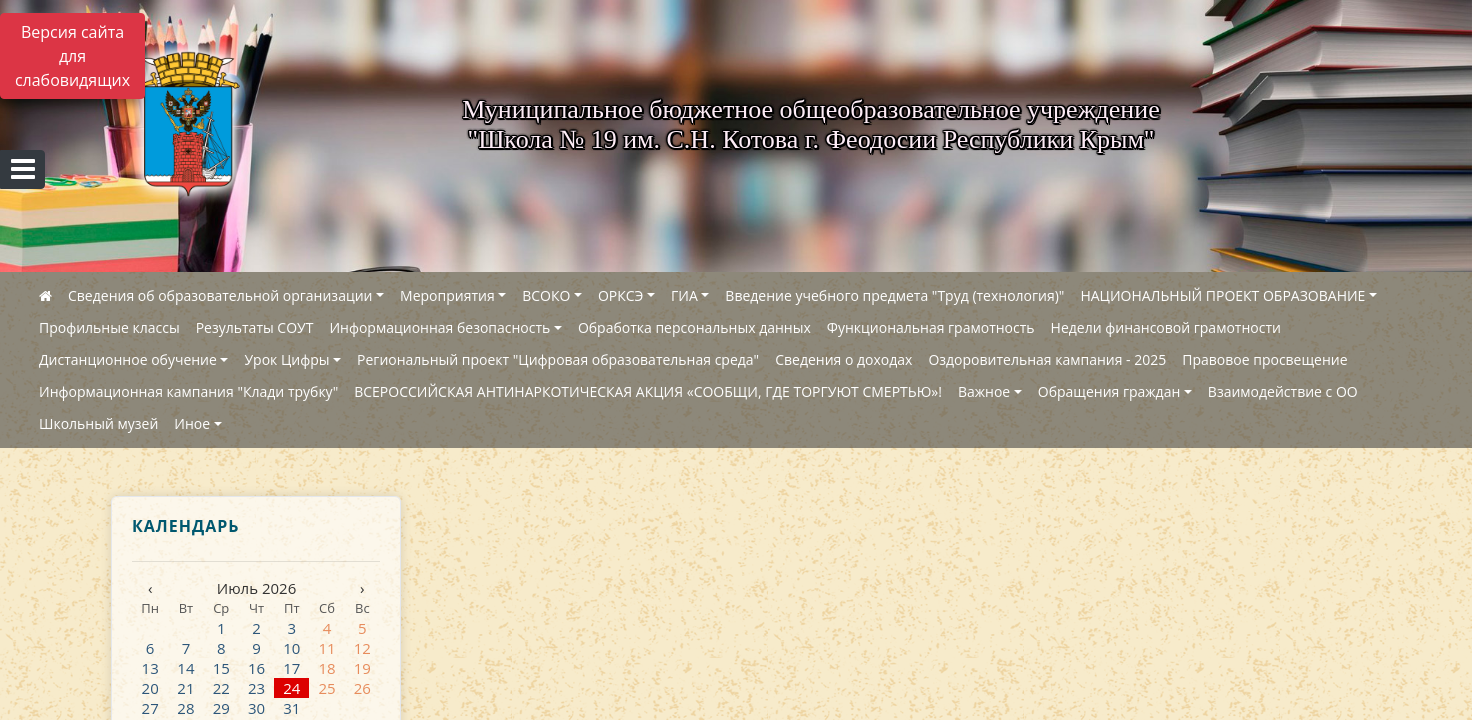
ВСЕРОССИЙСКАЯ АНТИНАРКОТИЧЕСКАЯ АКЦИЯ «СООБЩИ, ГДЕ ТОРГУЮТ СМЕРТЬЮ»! (648, 391)
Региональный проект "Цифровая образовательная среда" (558, 359)
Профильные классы (109, 327)
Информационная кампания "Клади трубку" (188, 391)
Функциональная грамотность (931, 327)
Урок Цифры (286, 359)
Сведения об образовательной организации (220, 295)
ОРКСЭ (621, 295)
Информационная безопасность (439, 327)
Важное (984, 391)
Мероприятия (447, 295)
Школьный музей (98, 423)
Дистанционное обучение (128, 359)
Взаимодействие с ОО (1283, 391)
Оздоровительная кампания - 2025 (1047, 359)
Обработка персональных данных (694, 327)
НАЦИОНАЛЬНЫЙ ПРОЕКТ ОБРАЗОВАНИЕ (1222, 295)
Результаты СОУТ (255, 327)
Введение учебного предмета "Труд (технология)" (894, 295)
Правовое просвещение (1264, 359)
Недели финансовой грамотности (1166, 327)
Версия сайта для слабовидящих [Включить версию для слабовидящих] (72, 56)
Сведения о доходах (843, 359)
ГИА (684, 295)
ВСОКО (546, 295)
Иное (192, 423)
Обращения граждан (1109, 391)
